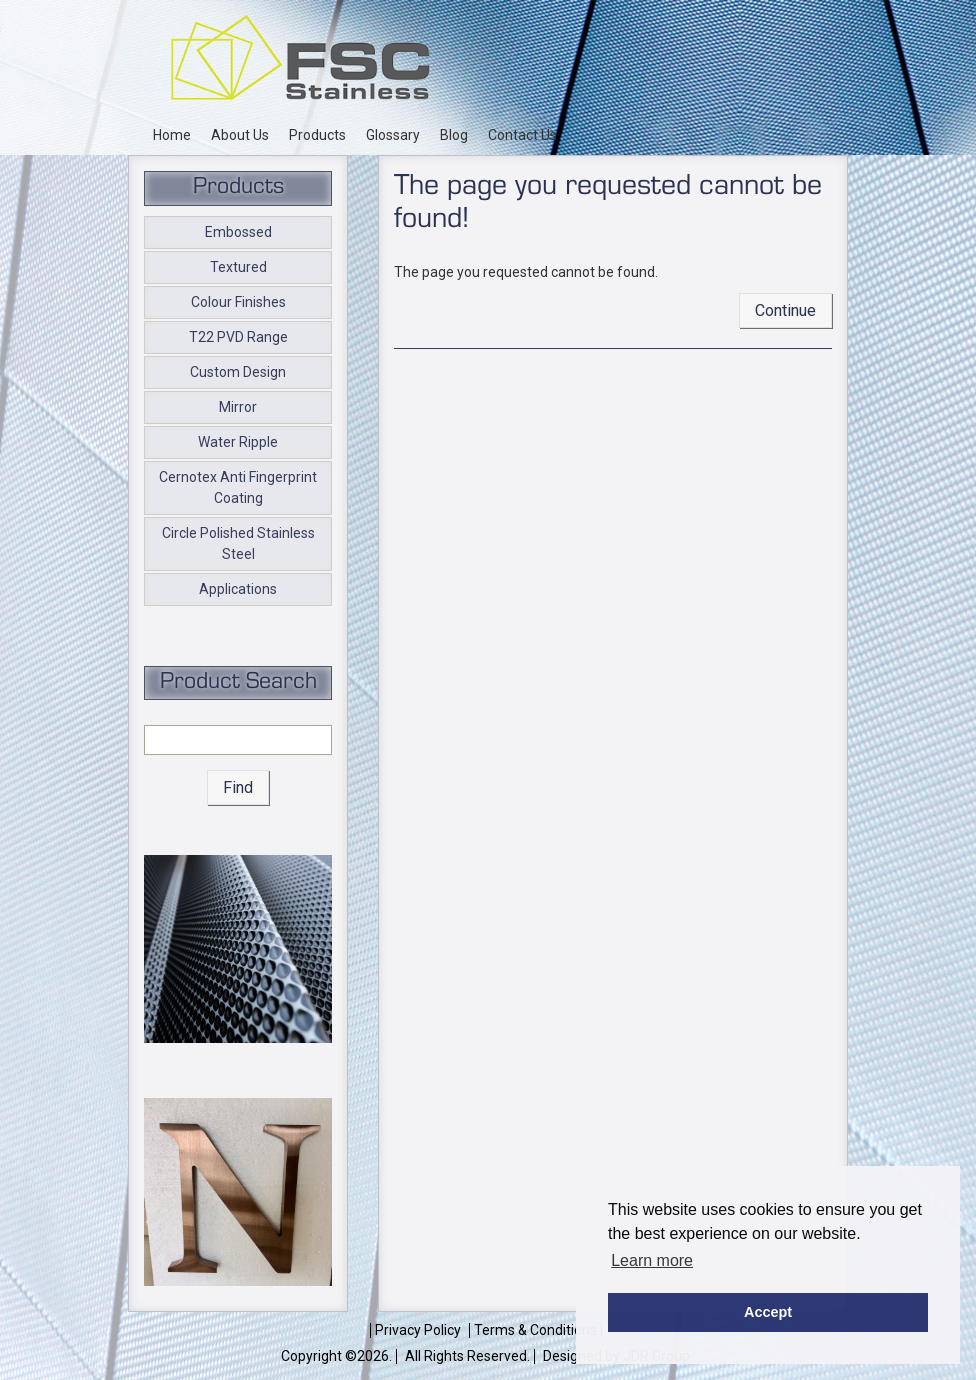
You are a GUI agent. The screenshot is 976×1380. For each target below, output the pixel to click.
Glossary (393, 135)
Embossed (238, 232)
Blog (454, 135)
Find (238, 787)
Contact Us (522, 135)
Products (317, 135)
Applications (238, 589)
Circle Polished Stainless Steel (238, 543)
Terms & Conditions (535, 1330)
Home (172, 135)
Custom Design (238, 372)
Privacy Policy (418, 1330)
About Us (240, 135)
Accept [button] (768, 1312)
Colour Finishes (238, 302)
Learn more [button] (652, 1260)
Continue (785, 310)
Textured (238, 267)
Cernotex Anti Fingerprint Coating (238, 487)
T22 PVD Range (238, 337)
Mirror (238, 407)
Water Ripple (238, 442)
